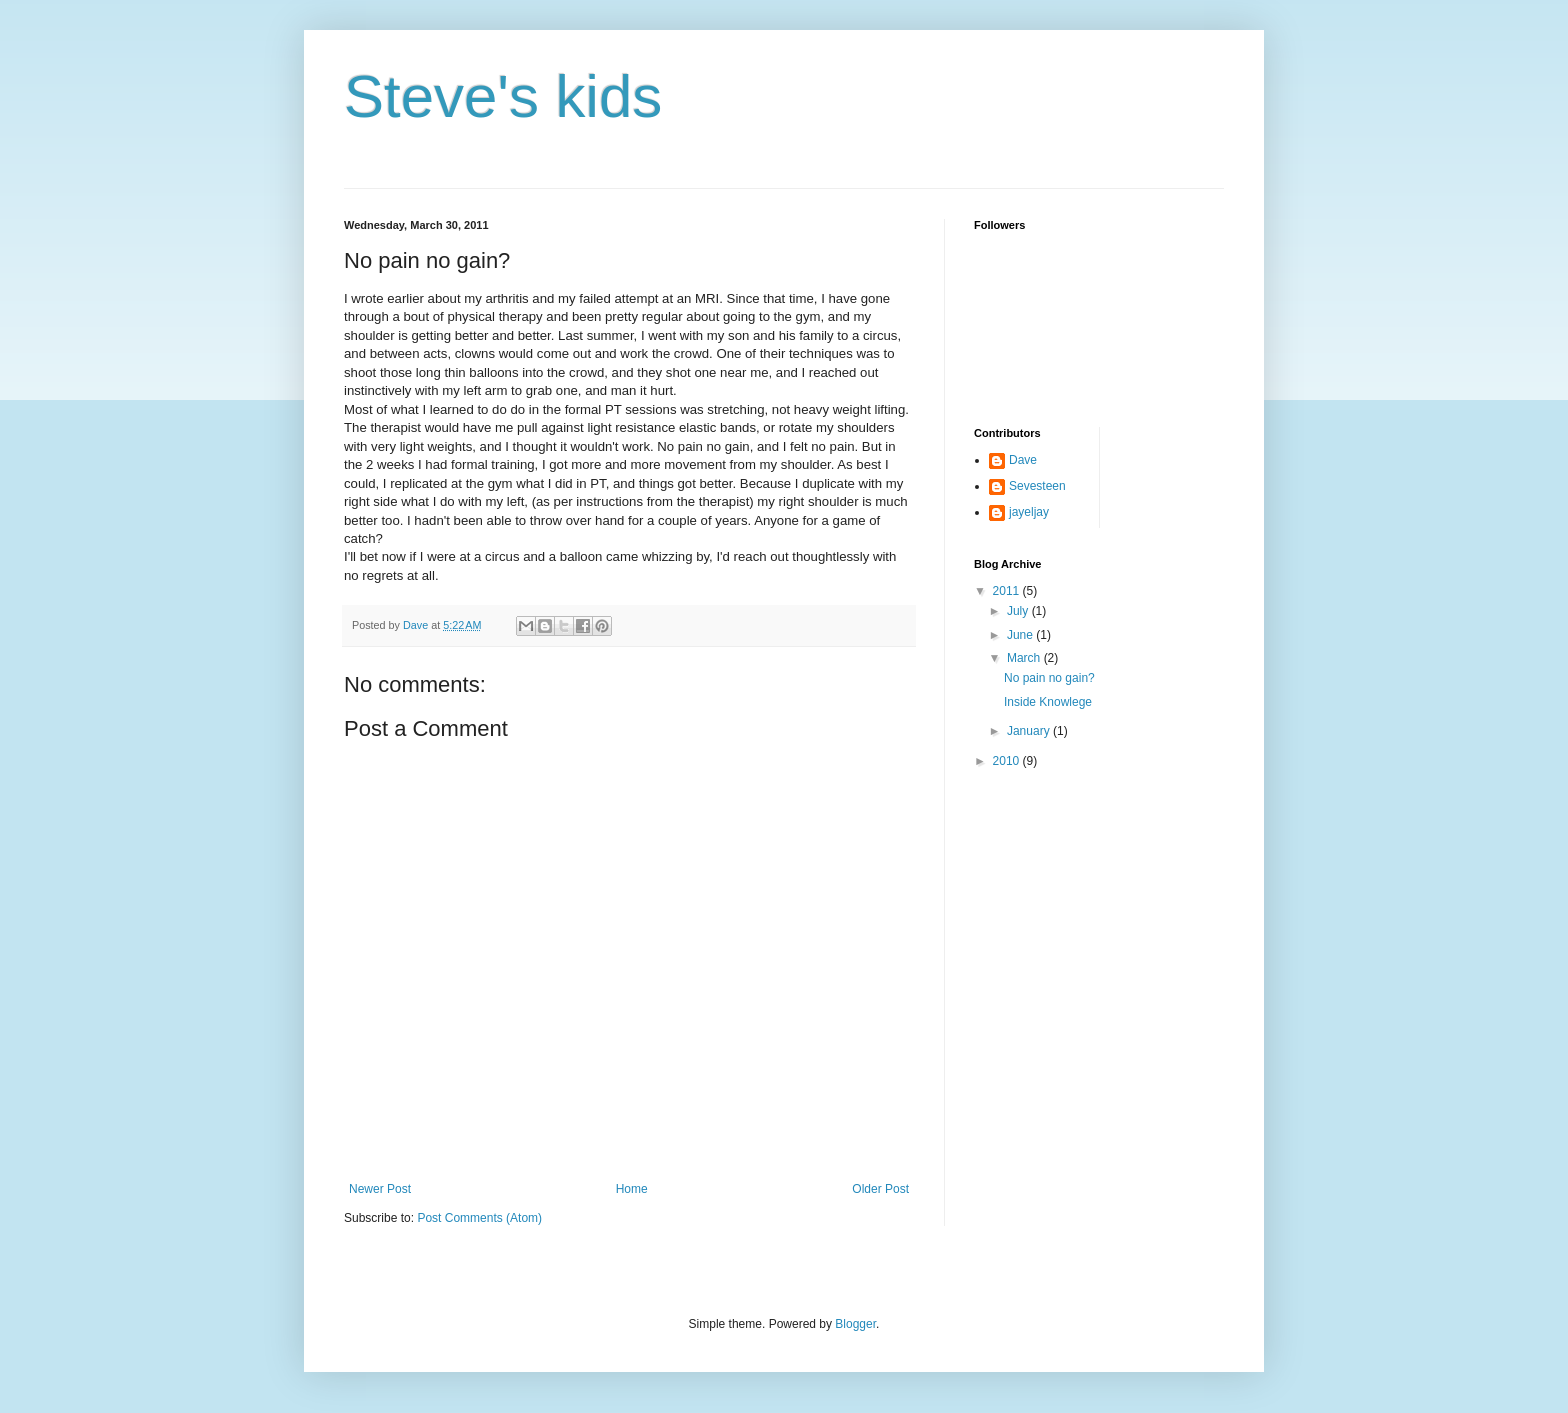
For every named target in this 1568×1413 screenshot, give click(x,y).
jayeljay (1029, 512)
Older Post (880, 1189)
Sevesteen (1037, 486)
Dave (1023, 460)
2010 (1008, 761)
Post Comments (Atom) (479, 1218)
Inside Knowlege (1048, 702)
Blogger (855, 1324)
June (1021, 635)
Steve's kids (503, 96)
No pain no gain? (1049, 678)
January (1030, 731)
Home (632, 1189)
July (1019, 611)
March (1025, 658)
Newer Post (380, 1189)
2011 (1008, 591)
